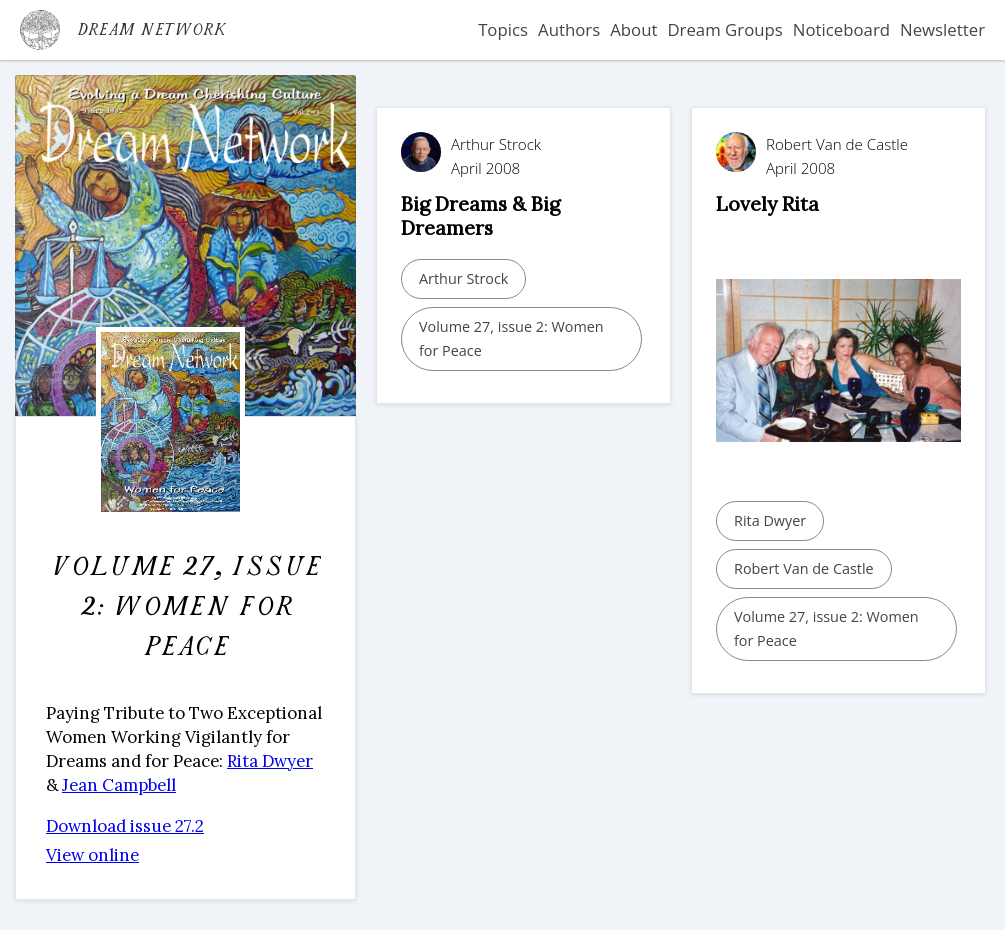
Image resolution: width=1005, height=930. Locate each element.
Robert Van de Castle (804, 568)
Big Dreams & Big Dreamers (480, 215)
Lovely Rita (767, 203)
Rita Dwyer (270, 761)
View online (92, 855)
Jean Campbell (119, 785)
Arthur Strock (463, 278)
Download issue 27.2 (125, 826)
